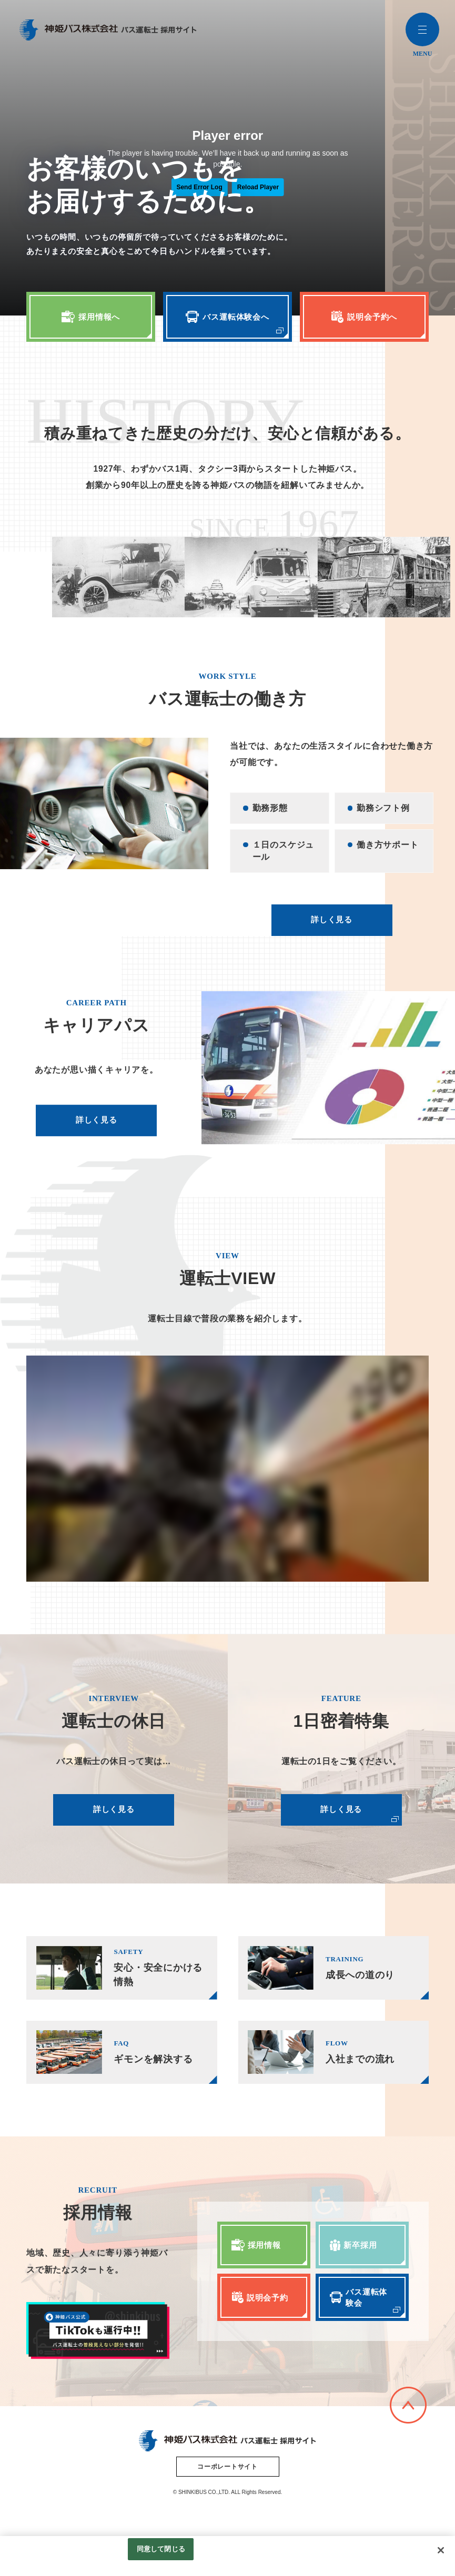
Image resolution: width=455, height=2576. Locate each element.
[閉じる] (440, 2550)
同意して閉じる (161, 2549)
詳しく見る (339, 944)
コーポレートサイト (227, 2499)
